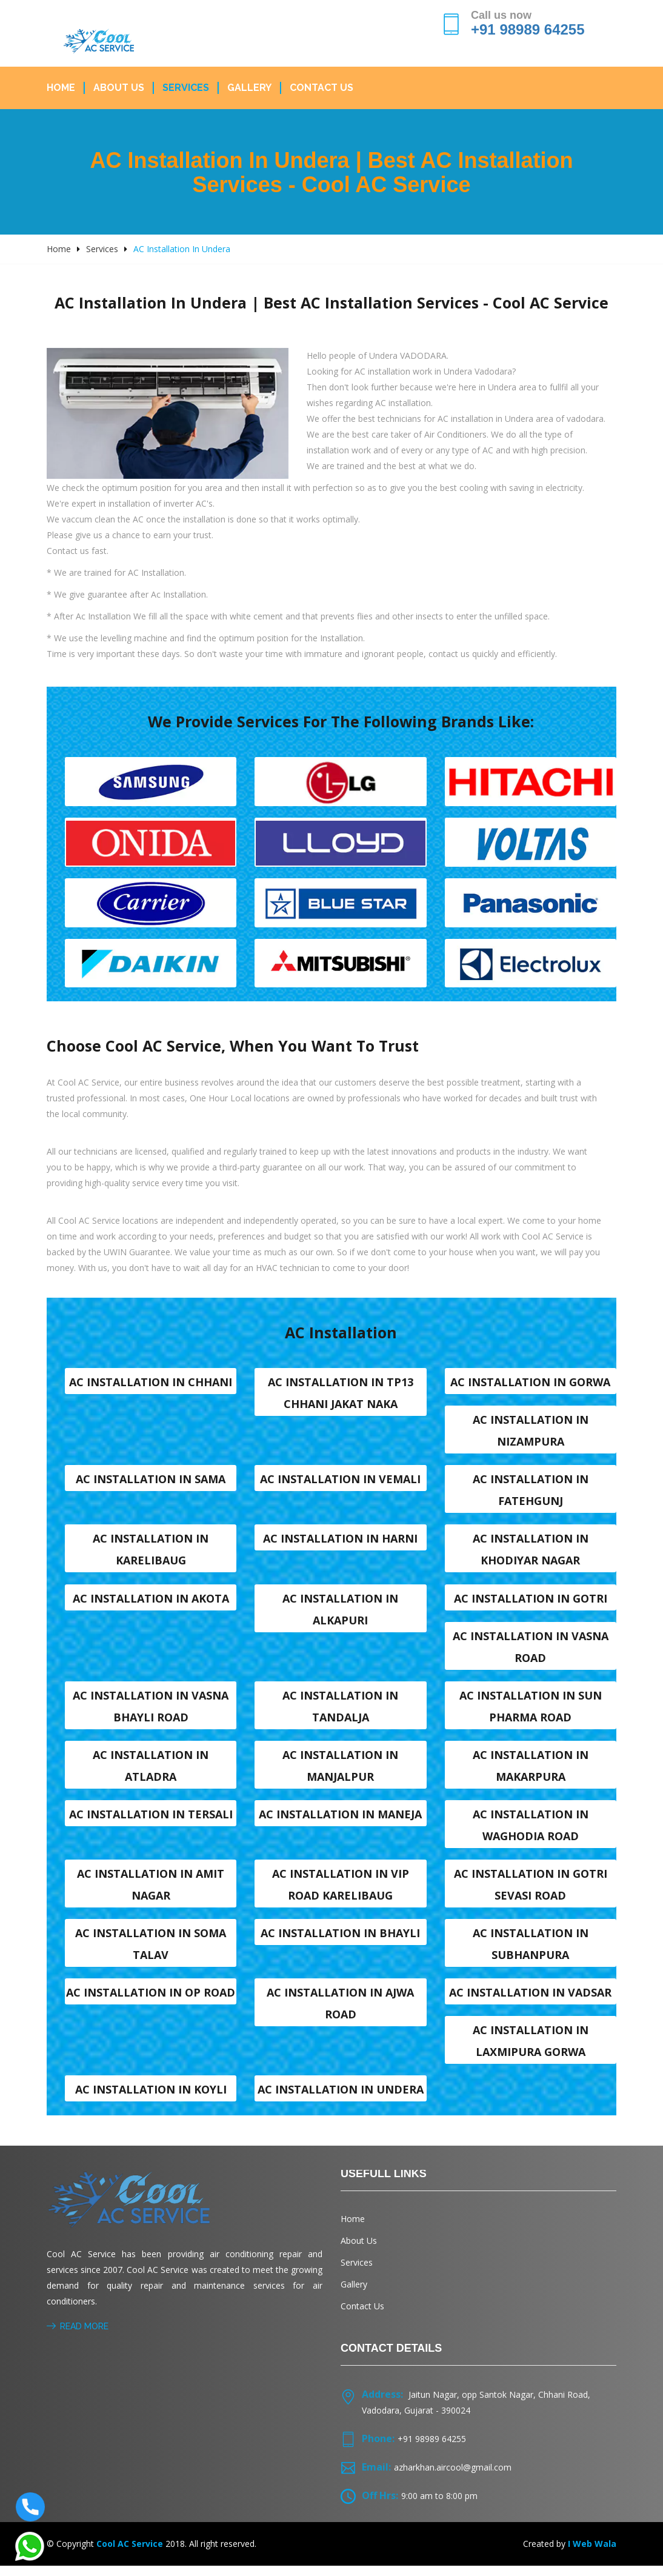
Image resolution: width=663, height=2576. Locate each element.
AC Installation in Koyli (151, 2099)
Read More (77, 2336)
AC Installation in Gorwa (530, 1384)
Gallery (249, 87)
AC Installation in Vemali (340, 1482)
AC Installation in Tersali (151, 1821)
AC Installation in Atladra (150, 1771)
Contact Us (321, 87)
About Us (118, 87)
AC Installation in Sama (150, 1482)
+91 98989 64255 (528, 29)
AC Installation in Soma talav (150, 1952)
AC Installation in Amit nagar (150, 1892)
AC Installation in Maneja (340, 1821)
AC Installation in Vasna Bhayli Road (150, 1711)
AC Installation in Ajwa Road (340, 2012)
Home (61, 87)
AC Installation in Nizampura (530, 1433)
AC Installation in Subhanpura (530, 1952)
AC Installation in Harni (340, 1542)
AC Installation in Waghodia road (530, 1832)
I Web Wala (592, 2554)
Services (185, 87)
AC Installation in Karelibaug (150, 1553)
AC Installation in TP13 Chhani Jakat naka (340, 1395)
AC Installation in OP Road (150, 2001)
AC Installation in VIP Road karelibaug (340, 1892)
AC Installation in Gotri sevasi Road (530, 1892)
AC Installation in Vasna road (530, 1651)
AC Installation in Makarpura (530, 1771)
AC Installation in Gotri (530, 1602)
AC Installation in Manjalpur (340, 1771)
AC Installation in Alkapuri (340, 1613)
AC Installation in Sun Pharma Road (530, 1711)
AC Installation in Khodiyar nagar (530, 1553)
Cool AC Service (129, 2554)
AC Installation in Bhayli (340, 1941)
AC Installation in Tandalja (340, 1711)
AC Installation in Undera (341, 2099)
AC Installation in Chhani (150, 1384)
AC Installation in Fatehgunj (530, 1493)
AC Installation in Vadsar (530, 2001)
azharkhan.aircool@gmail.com (452, 2477)
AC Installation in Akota (151, 1602)
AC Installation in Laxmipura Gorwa (530, 2050)
